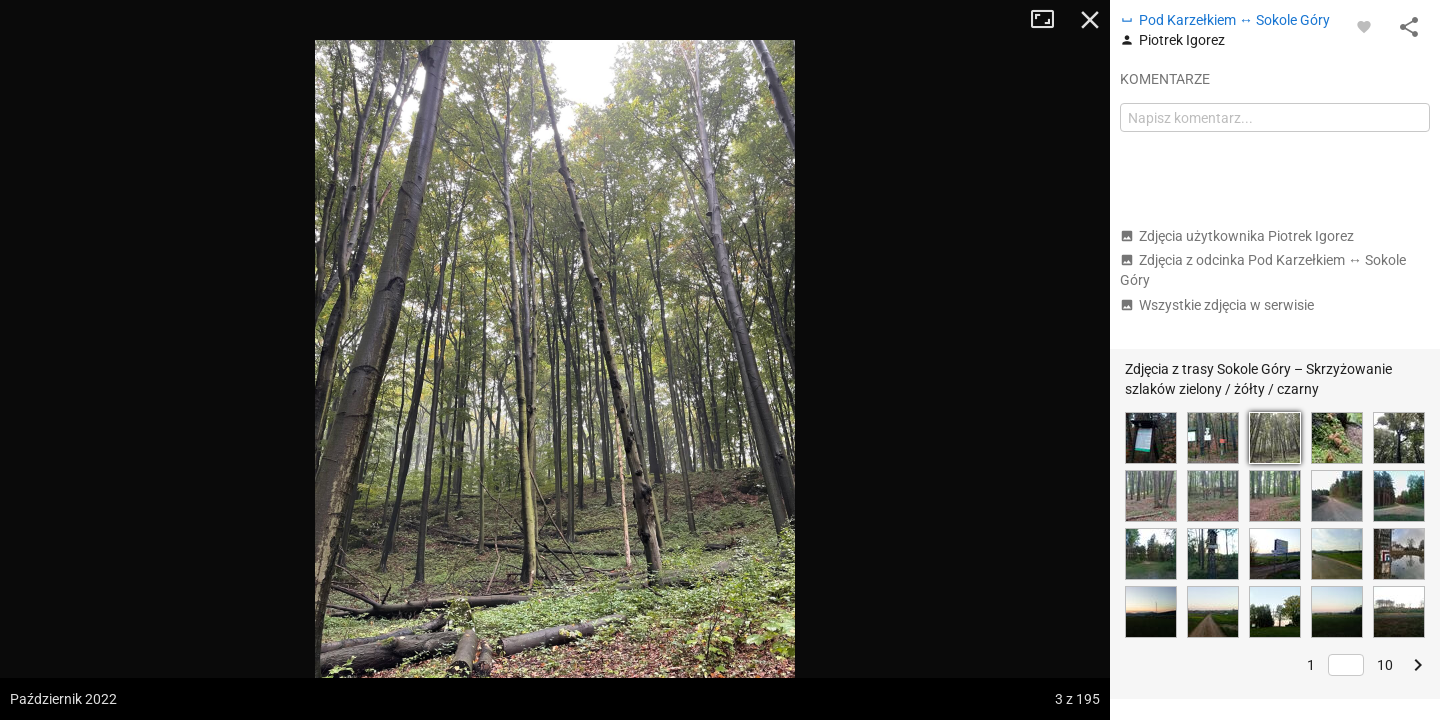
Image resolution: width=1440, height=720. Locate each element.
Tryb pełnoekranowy (1050, 20)
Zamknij (1090, 20)
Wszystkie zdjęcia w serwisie (1217, 305)
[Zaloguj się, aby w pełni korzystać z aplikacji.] (1364, 26)
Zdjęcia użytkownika (1237, 236)
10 (1385, 665)
